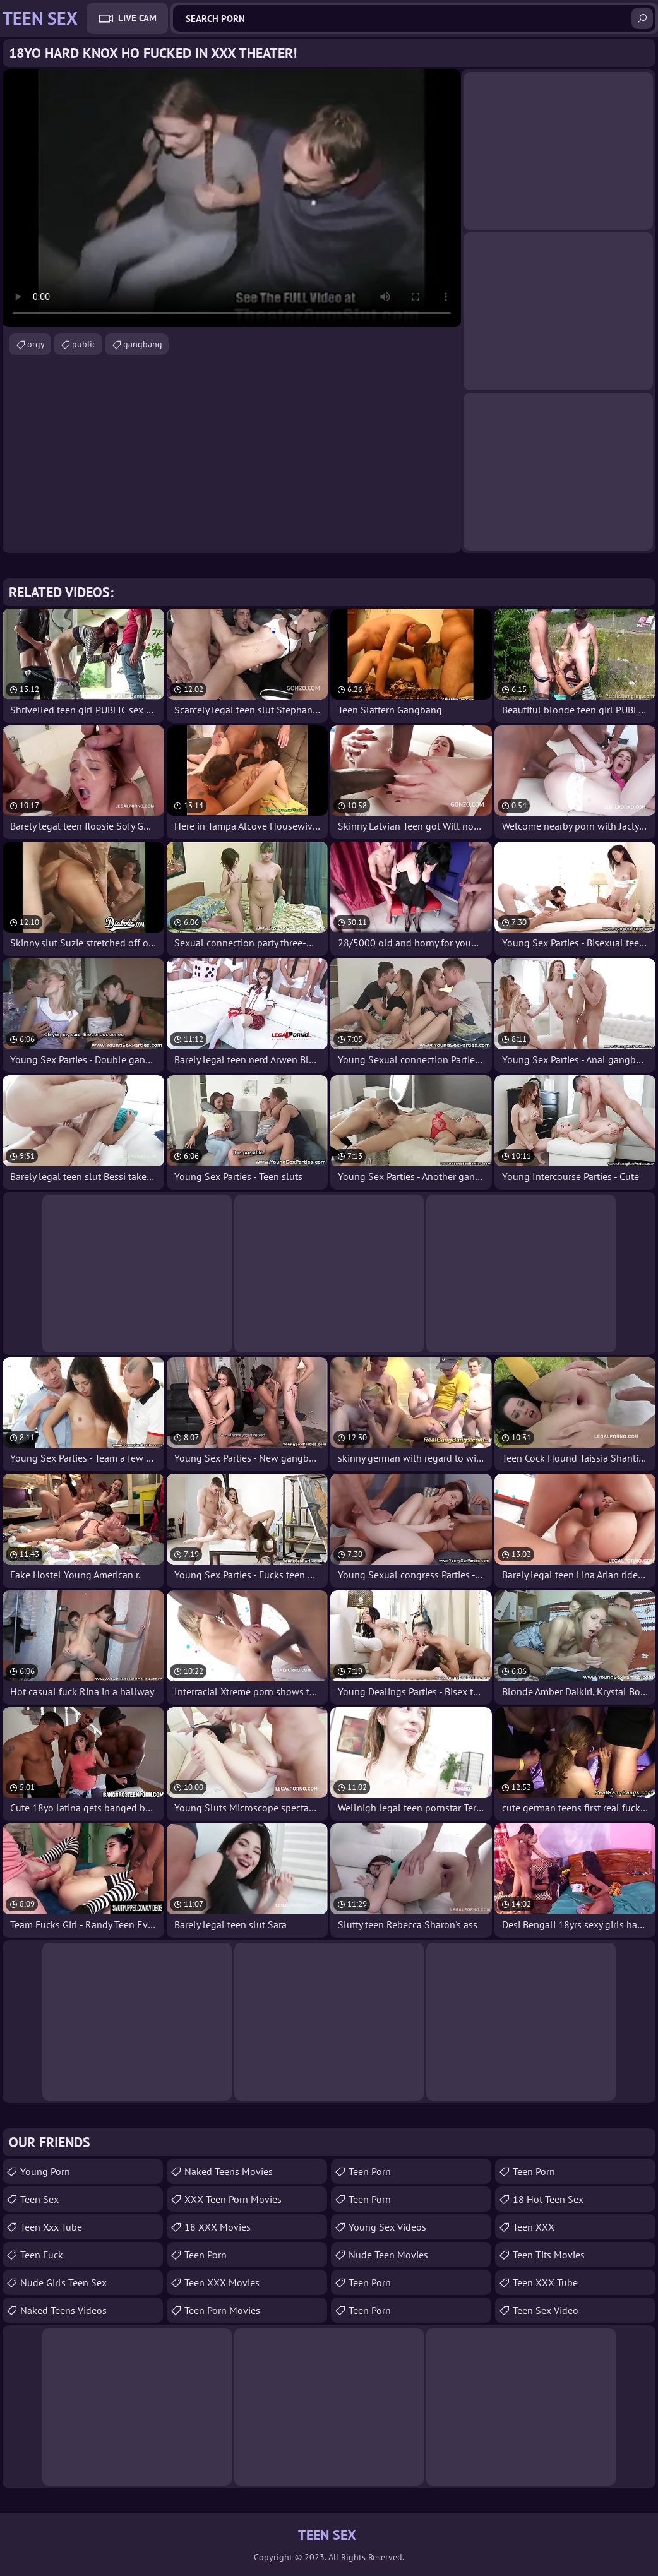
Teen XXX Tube (545, 2282)
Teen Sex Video (545, 2310)
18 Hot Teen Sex (548, 2199)
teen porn (370, 2310)
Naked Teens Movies (228, 2171)
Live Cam (137, 18)
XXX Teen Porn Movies (233, 2199)
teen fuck (41, 2254)
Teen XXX (533, 2227)
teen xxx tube (51, 2227)
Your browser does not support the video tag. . (232, 198)
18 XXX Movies (217, 2227)
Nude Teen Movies (388, 2254)
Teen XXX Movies (222, 2282)
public (84, 344)
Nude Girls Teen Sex (63, 2282)
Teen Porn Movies (222, 2310)
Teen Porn (205, 2254)
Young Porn (45, 2171)
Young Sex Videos (387, 2227)
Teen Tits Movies (549, 2254)
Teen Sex (39, 2199)
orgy (36, 344)
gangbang (142, 344)
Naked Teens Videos (63, 2310)
